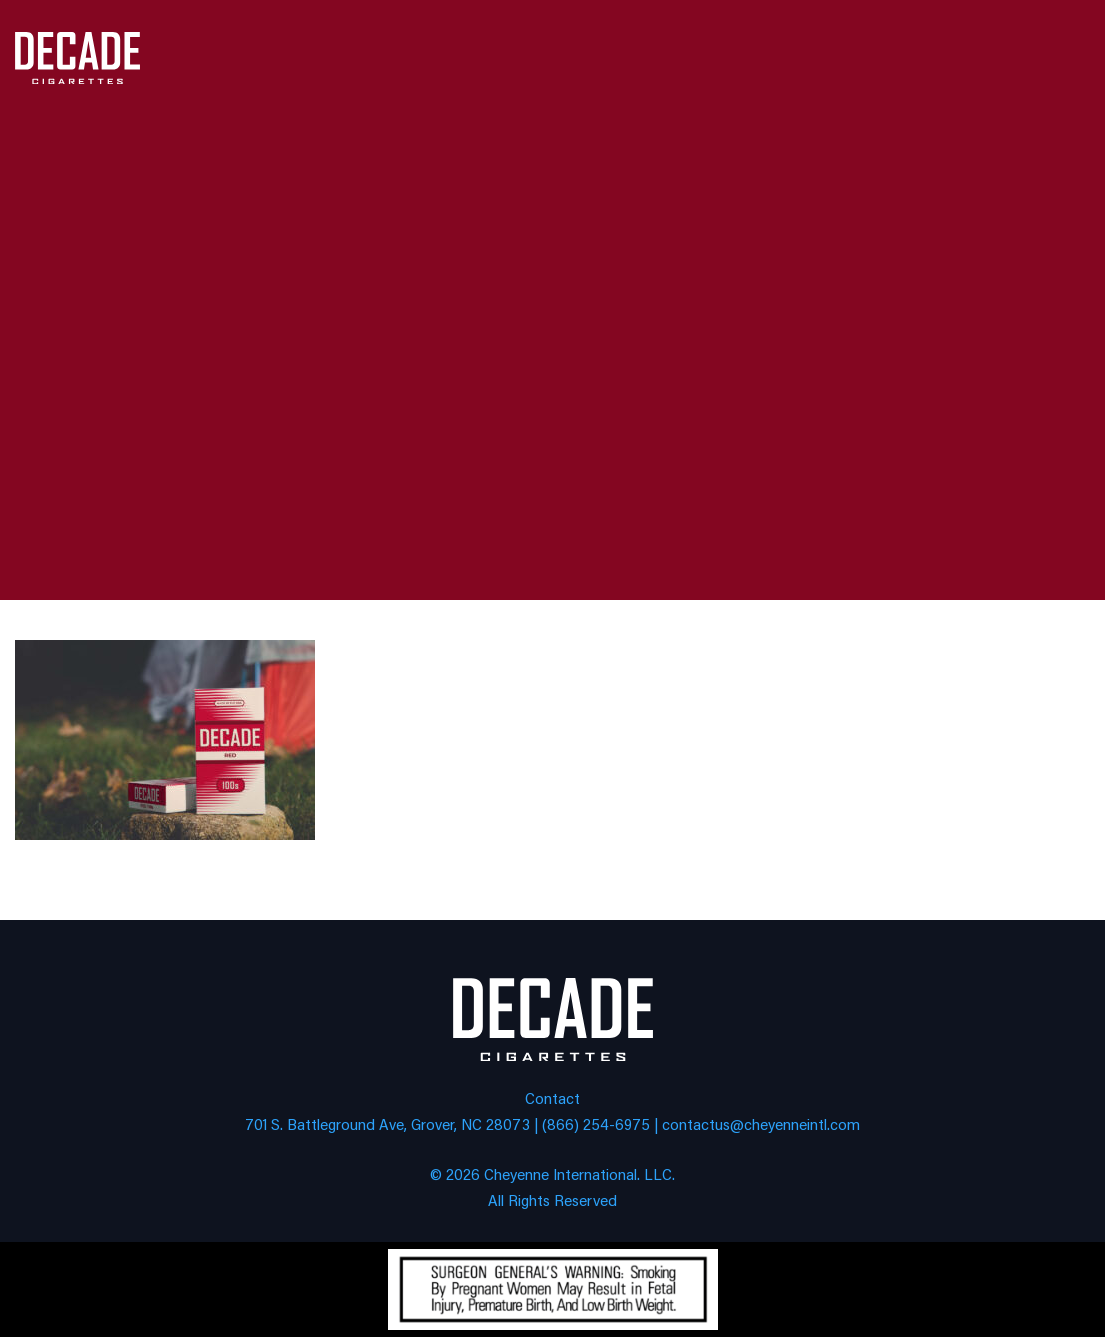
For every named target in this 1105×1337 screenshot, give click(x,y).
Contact (552, 1097)
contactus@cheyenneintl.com (761, 1123)
